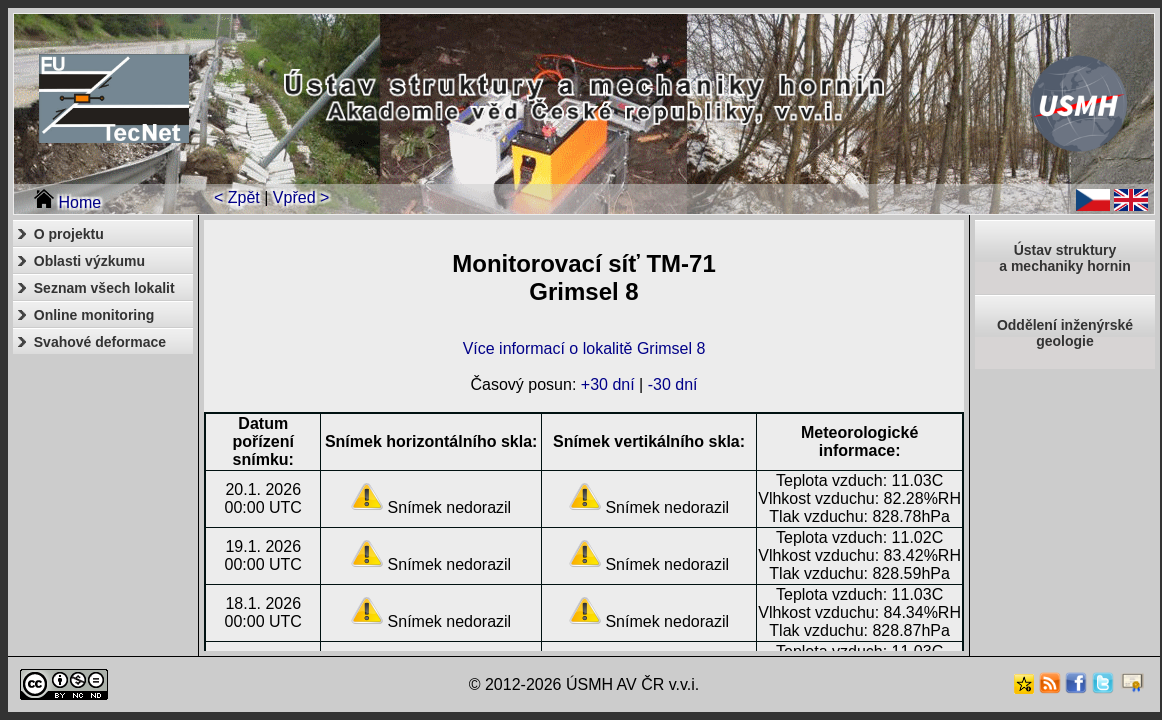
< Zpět (237, 197)
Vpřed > (301, 197)
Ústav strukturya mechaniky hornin (1064, 258)
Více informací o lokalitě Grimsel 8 (584, 348)
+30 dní (608, 384)
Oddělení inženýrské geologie (1065, 333)
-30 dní (673, 384)
